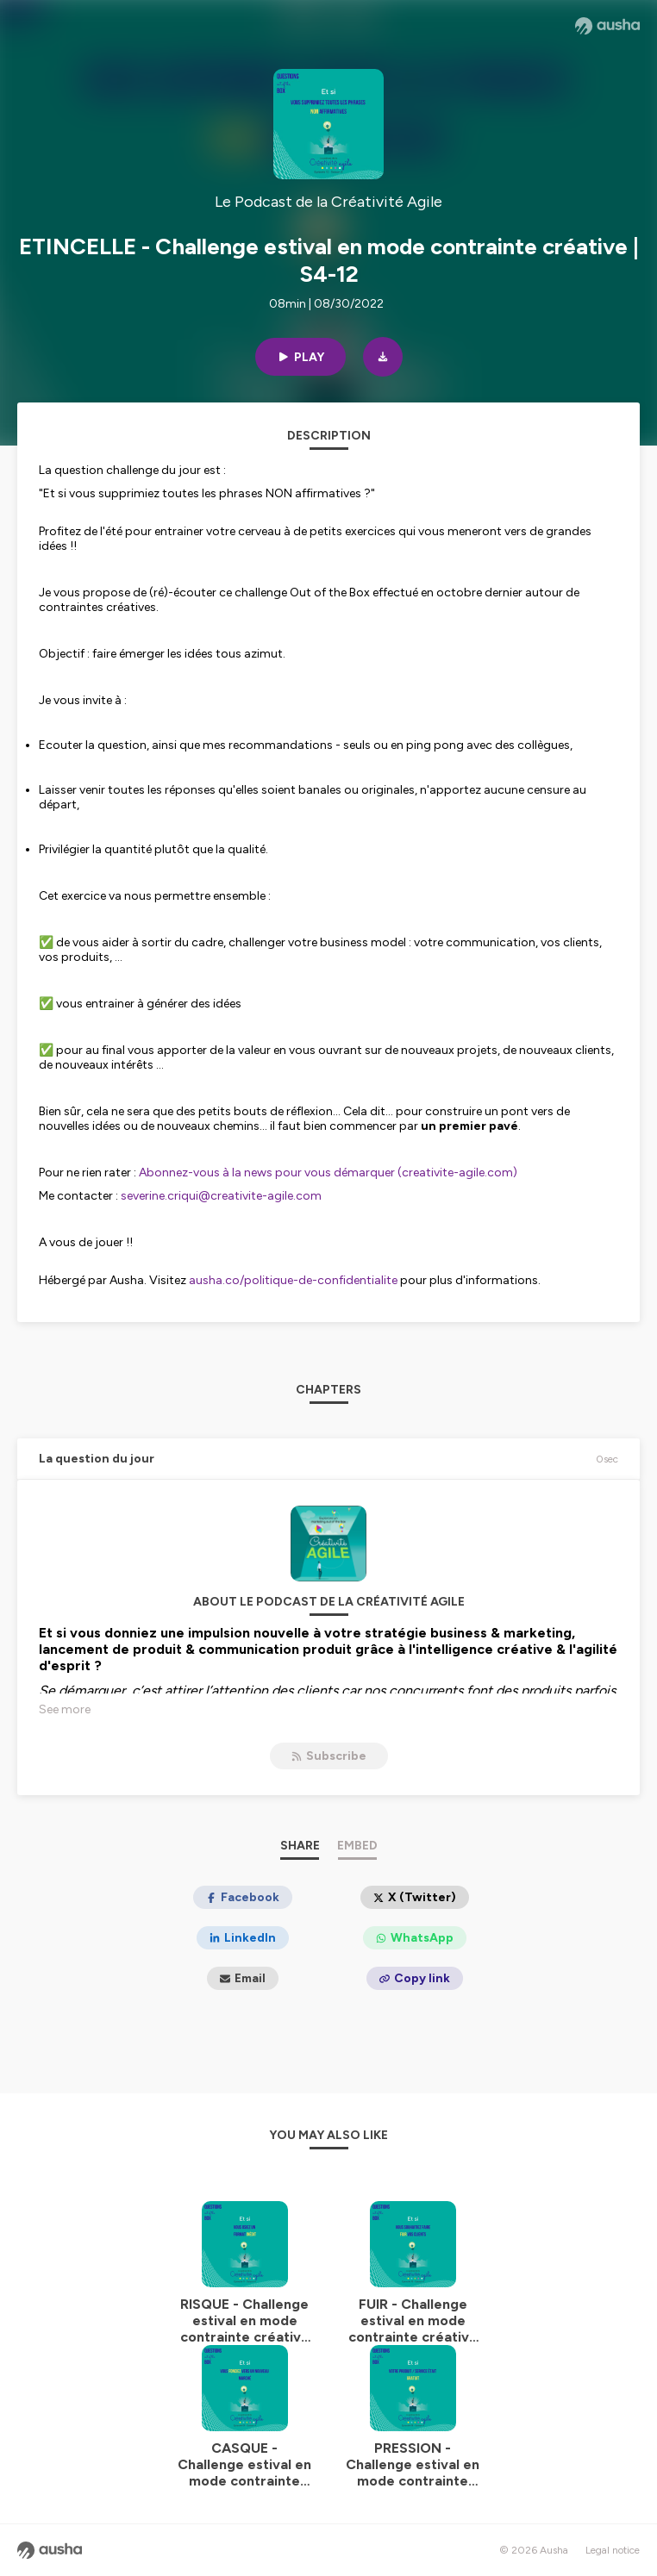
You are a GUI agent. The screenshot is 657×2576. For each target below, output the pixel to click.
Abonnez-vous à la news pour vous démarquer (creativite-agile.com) (328, 1172)
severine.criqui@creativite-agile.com (221, 1195)
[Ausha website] (607, 25)
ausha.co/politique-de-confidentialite (293, 1280)
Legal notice (612, 2550)
